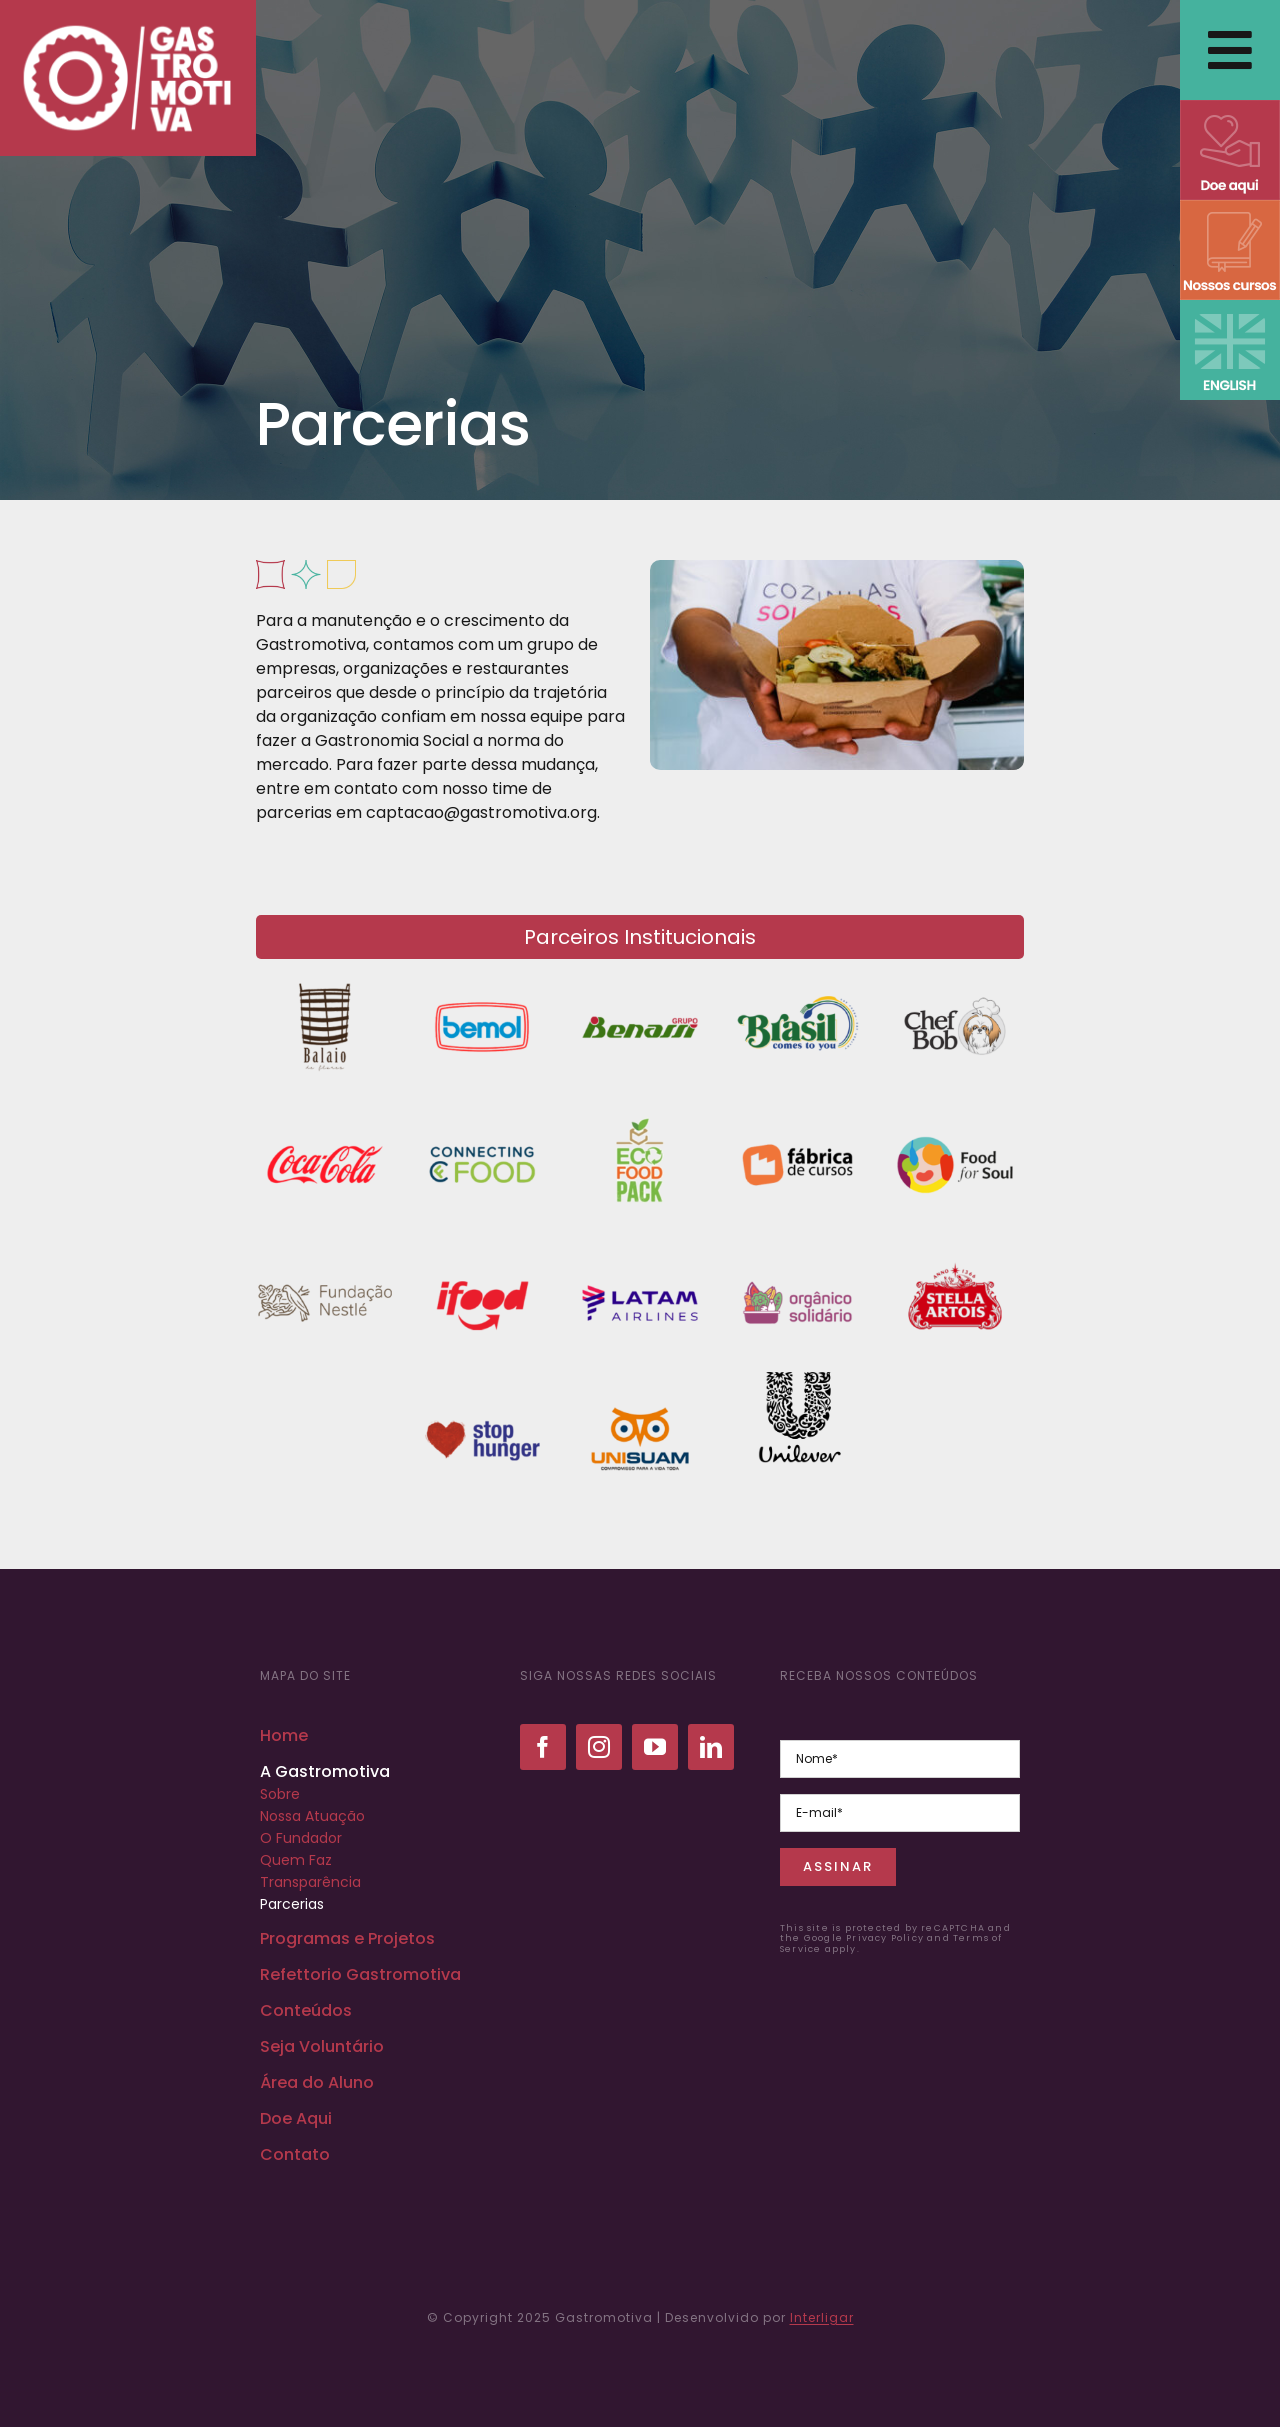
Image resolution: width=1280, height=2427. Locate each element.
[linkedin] (711, 1747)
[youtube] (655, 1747)
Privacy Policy (885, 1938)
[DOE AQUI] (1230, 107)
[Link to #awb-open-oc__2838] (1230, 50)
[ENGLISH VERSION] (1230, 307)
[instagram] (599, 1747)
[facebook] (543, 1747)
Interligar (822, 2317)
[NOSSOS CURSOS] (1230, 207)
